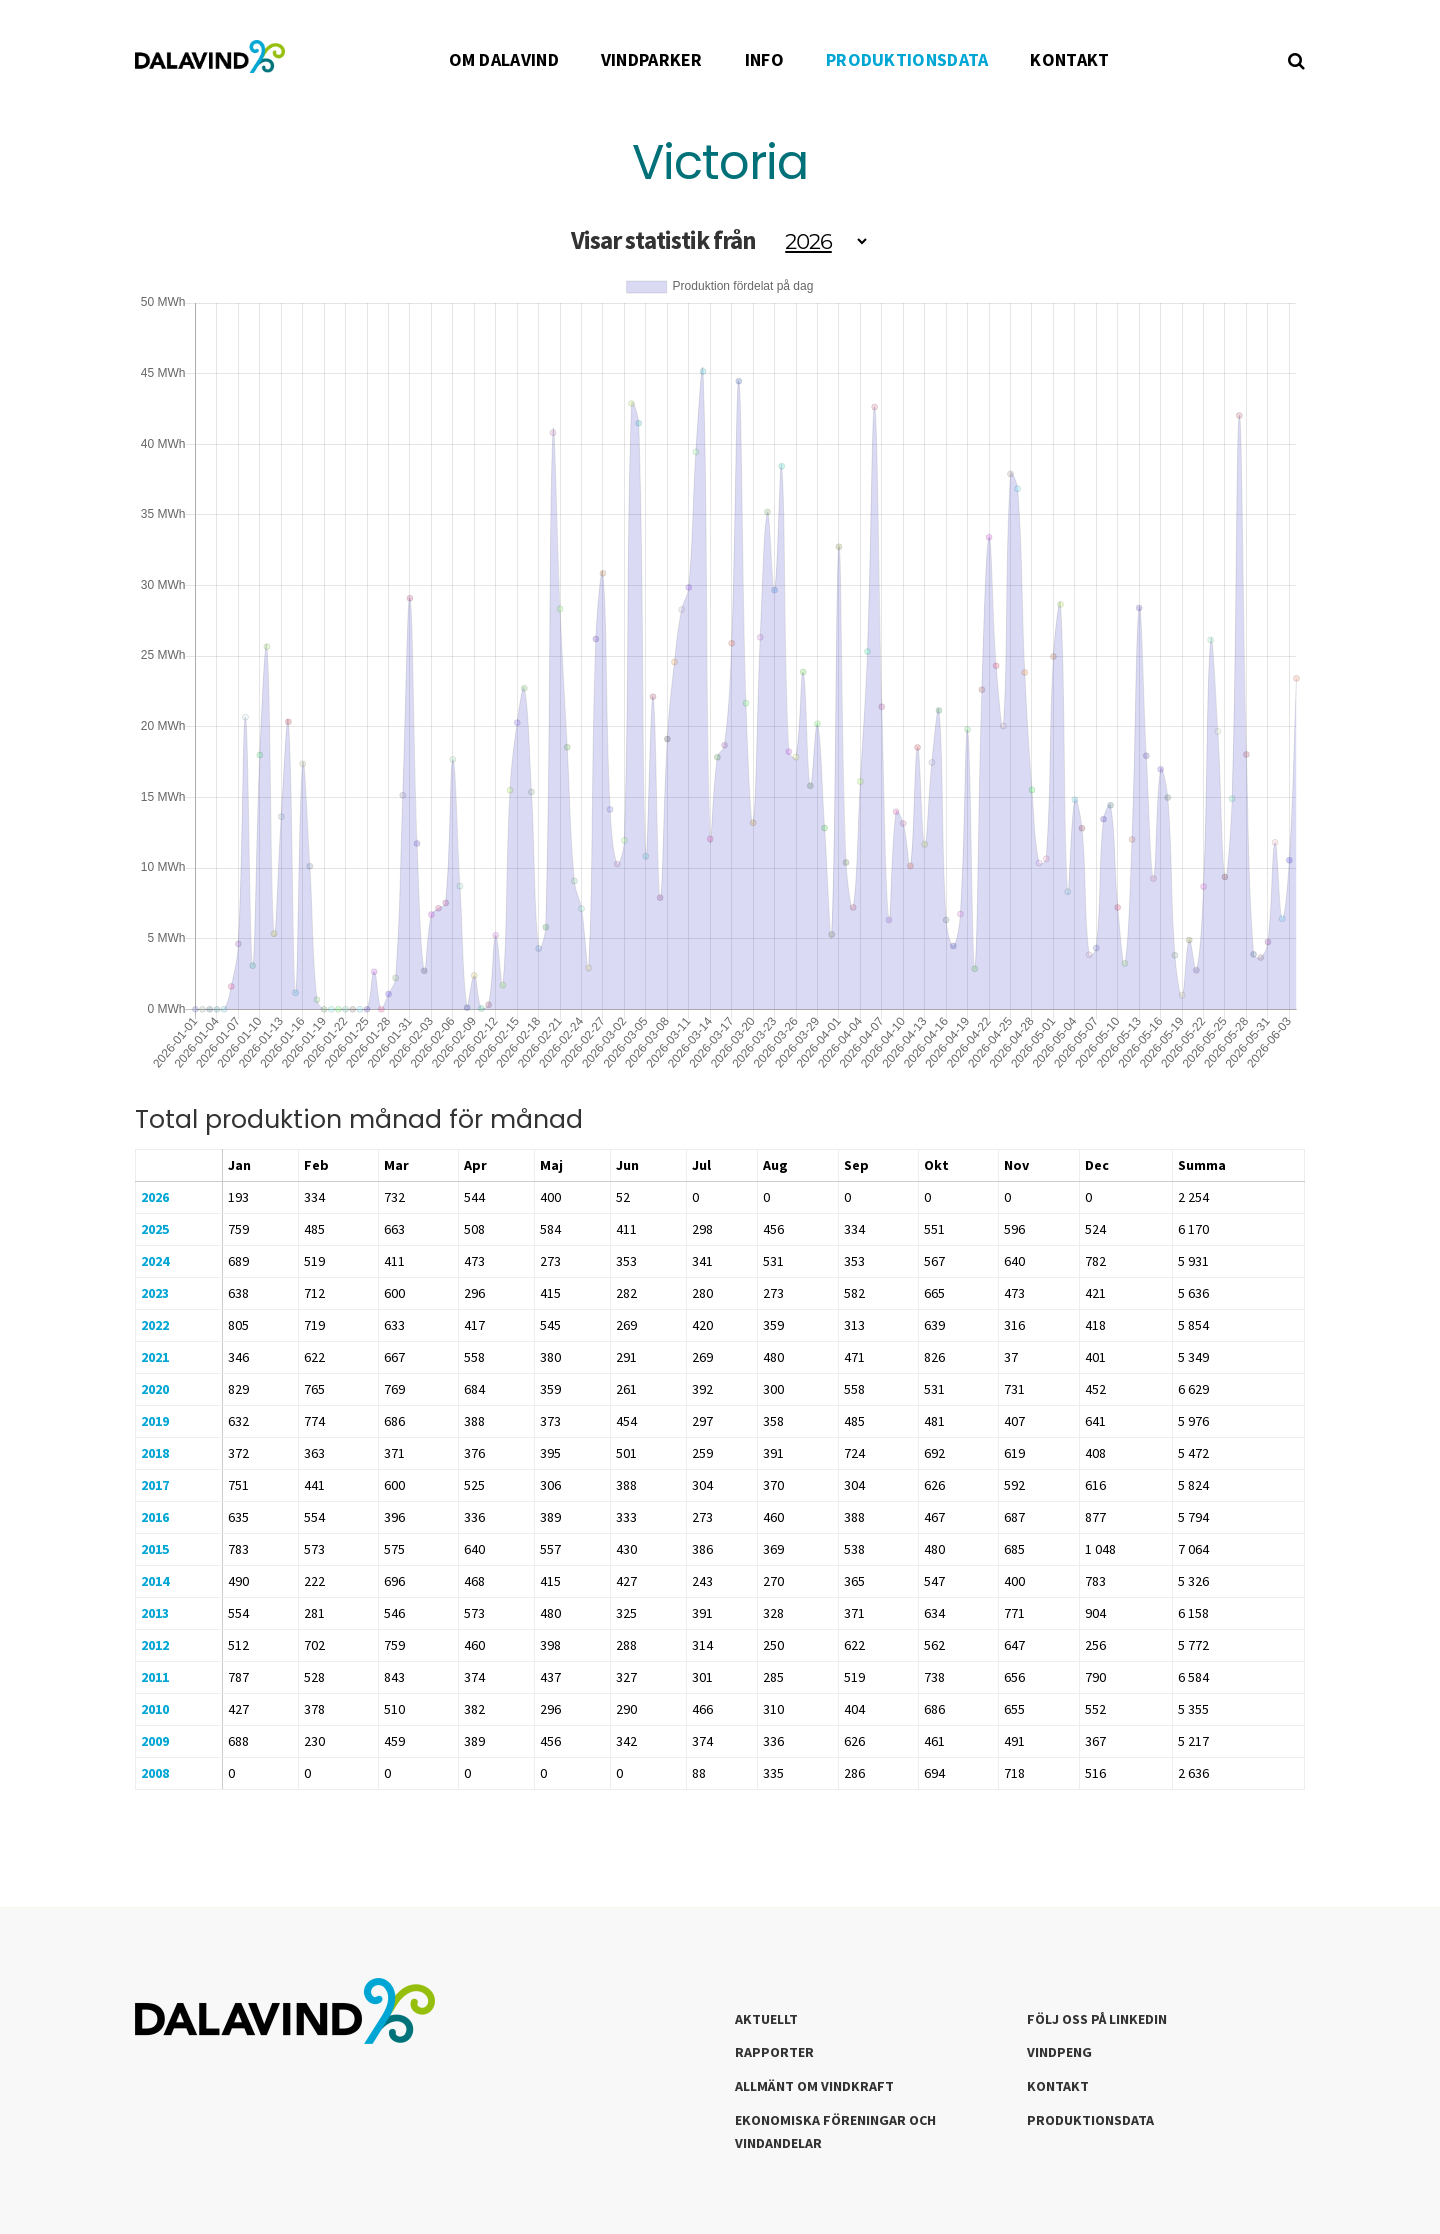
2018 (155, 1453)
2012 (155, 1645)
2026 (155, 1197)
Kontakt (1058, 2086)
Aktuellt (766, 2019)
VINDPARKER (652, 59)
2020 (155, 1389)
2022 (155, 1325)
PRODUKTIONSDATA (907, 59)
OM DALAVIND (504, 59)
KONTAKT (1069, 59)
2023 (155, 1293)
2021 (155, 1357)
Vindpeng (1059, 2052)
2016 (155, 1517)
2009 (155, 1741)
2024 (155, 1261)
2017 (155, 1485)
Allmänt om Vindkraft (814, 2086)
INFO (764, 59)
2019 (155, 1421)
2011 (155, 1677)
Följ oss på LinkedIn (1097, 2019)
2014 (155, 1581)
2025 (155, 1229)
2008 (155, 1773)
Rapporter (774, 2052)
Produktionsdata (1090, 2120)
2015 (155, 1549)
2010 (155, 1709)
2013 (155, 1613)
